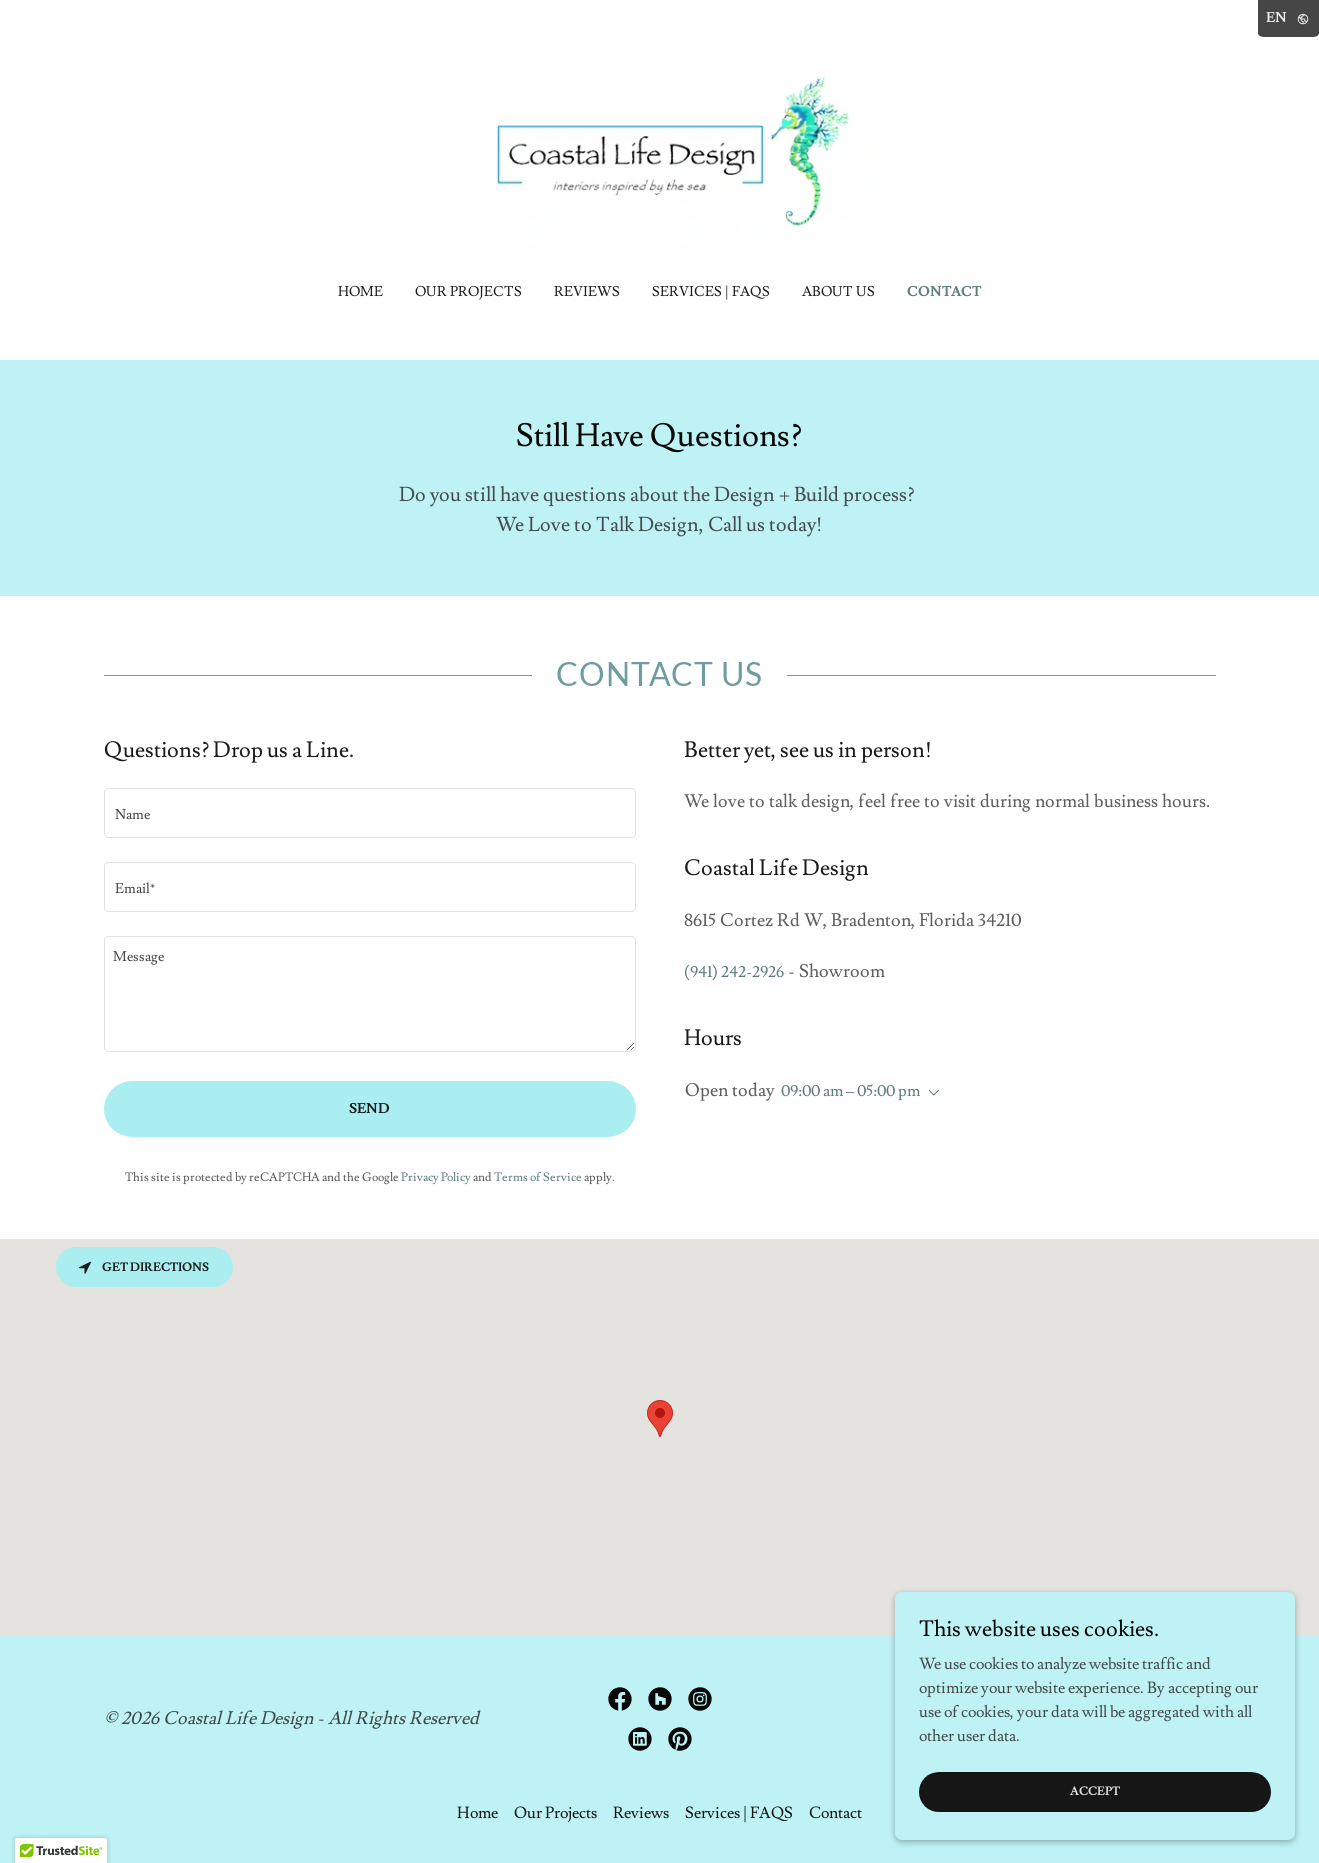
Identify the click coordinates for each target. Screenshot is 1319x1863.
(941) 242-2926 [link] (734, 972)
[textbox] (370, 813)
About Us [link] (838, 292)
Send (369, 1109)
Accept (1095, 1791)
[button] (930, 1093)
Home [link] (360, 292)
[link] (659, 152)
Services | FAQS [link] (711, 292)
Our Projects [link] (468, 292)
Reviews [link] (587, 292)
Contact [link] (944, 292)
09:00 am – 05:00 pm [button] (850, 1091)
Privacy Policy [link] (436, 1177)
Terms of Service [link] (538, 1177)
